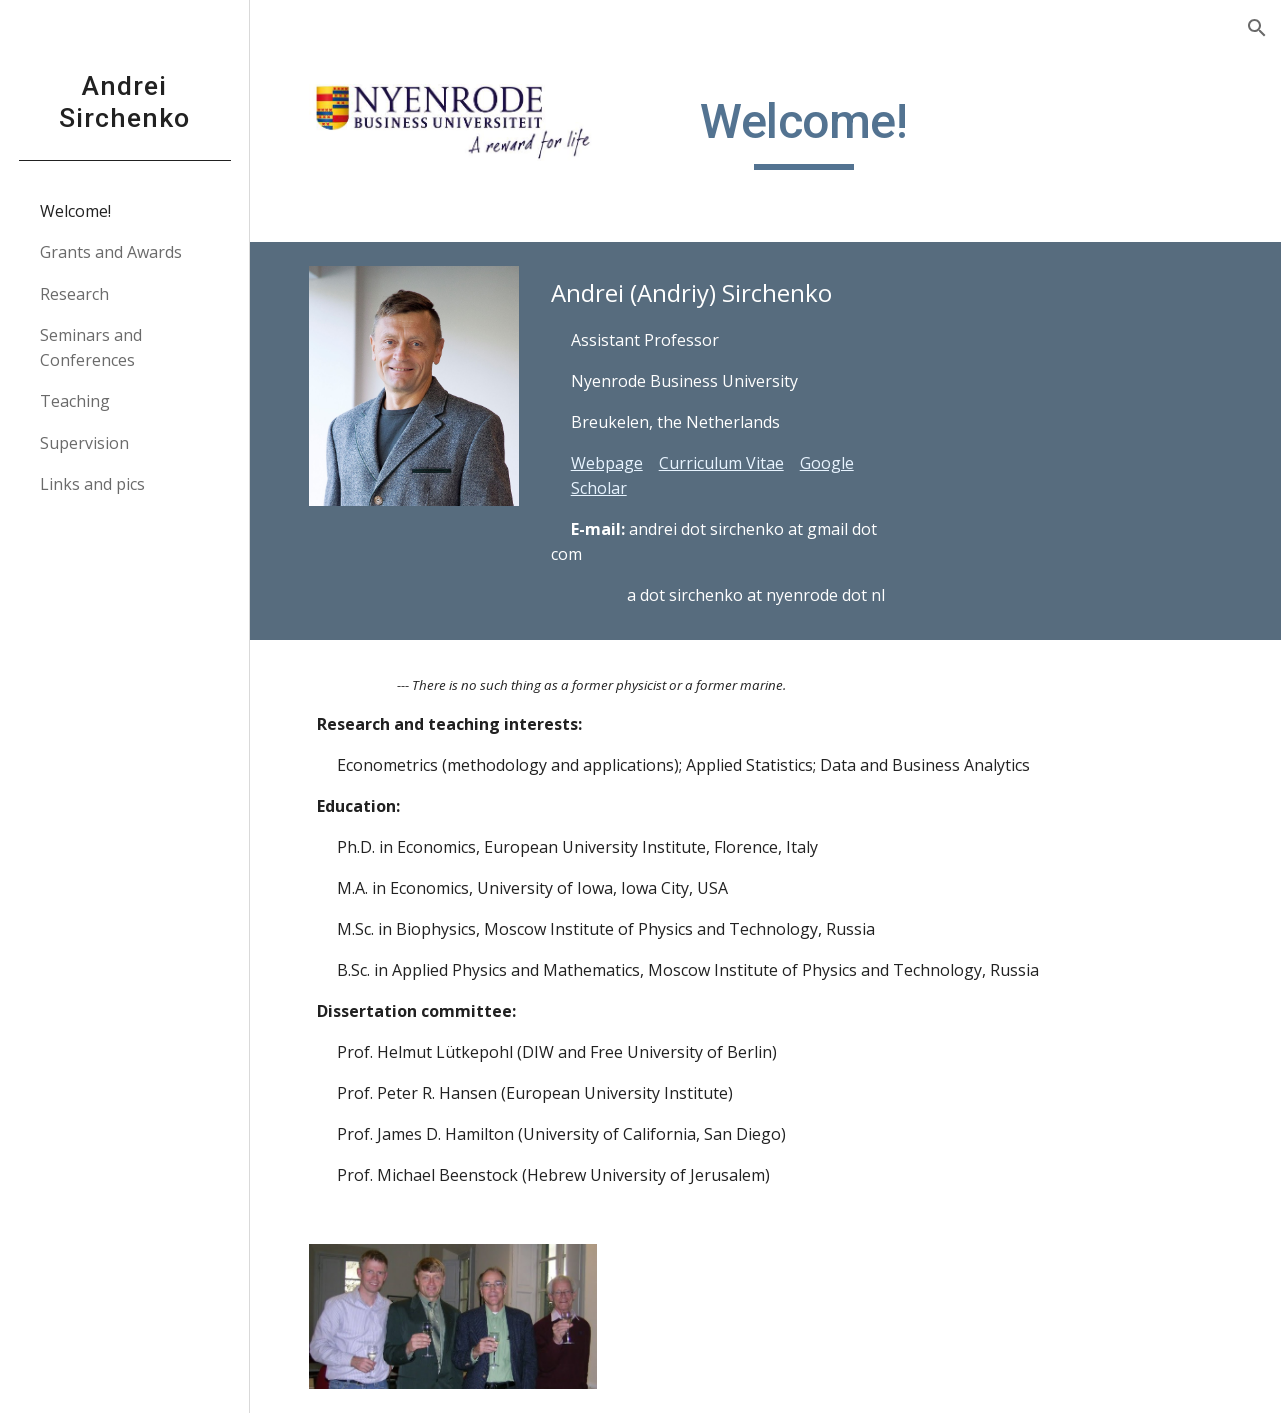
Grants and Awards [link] (111, 252)
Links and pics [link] (92, 484)
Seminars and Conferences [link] (91, 347)
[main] (804, 131)
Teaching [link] (75, 401)
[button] (1257, 28)
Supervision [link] (84, 443)
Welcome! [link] (75, 211)
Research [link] (74, 294)
